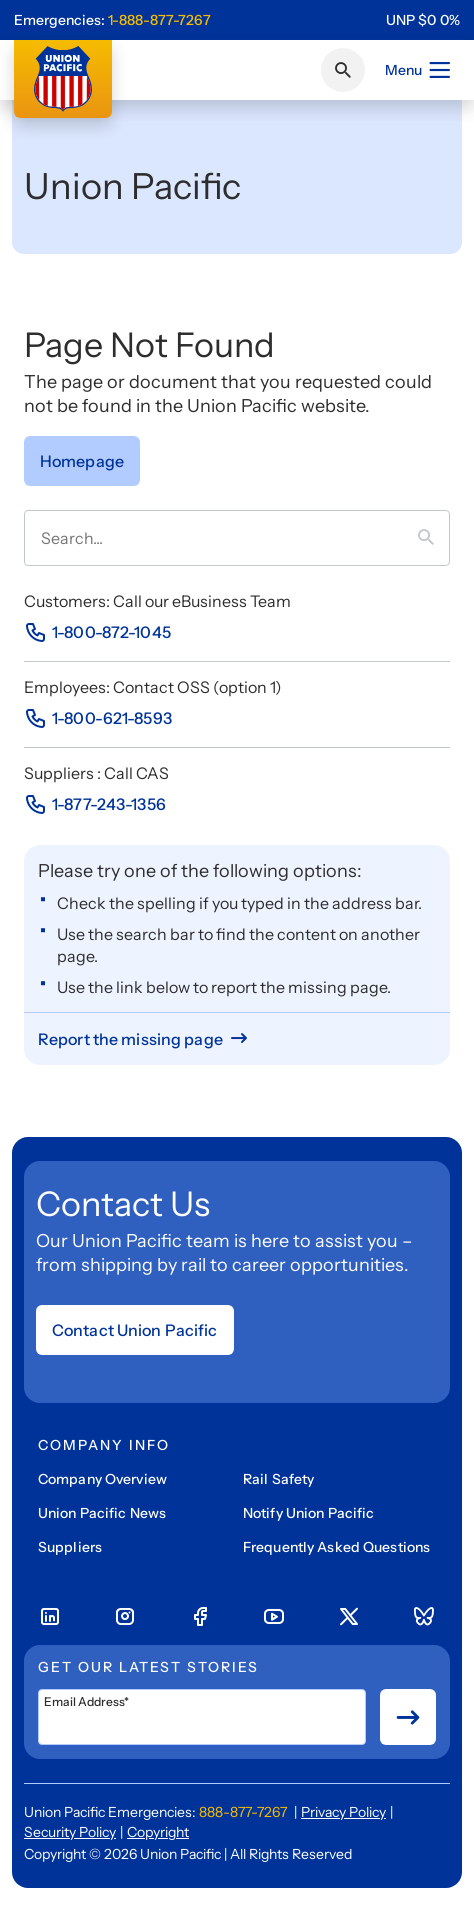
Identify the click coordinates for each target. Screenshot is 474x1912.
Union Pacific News (102, 1513)
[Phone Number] (97, 632)
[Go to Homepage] (82, 461)
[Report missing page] (144, 1039)
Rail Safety (278, 1479)
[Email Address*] (202, 1717)
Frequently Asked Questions (336, 1547)
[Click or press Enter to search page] (343, 70)
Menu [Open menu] (418, 70)
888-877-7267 (243, 1812)
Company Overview (102, 1479)
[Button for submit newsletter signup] (408, 1717)
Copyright (158, 1832)
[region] (423, 20)
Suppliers (70, 1547)
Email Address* (86, 1702)
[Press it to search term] (434, 538)
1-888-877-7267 (159, 20)
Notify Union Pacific (308, 1513)
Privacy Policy (343, 1812)
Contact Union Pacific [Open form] (135, 1330)
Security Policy (70, 1832)
